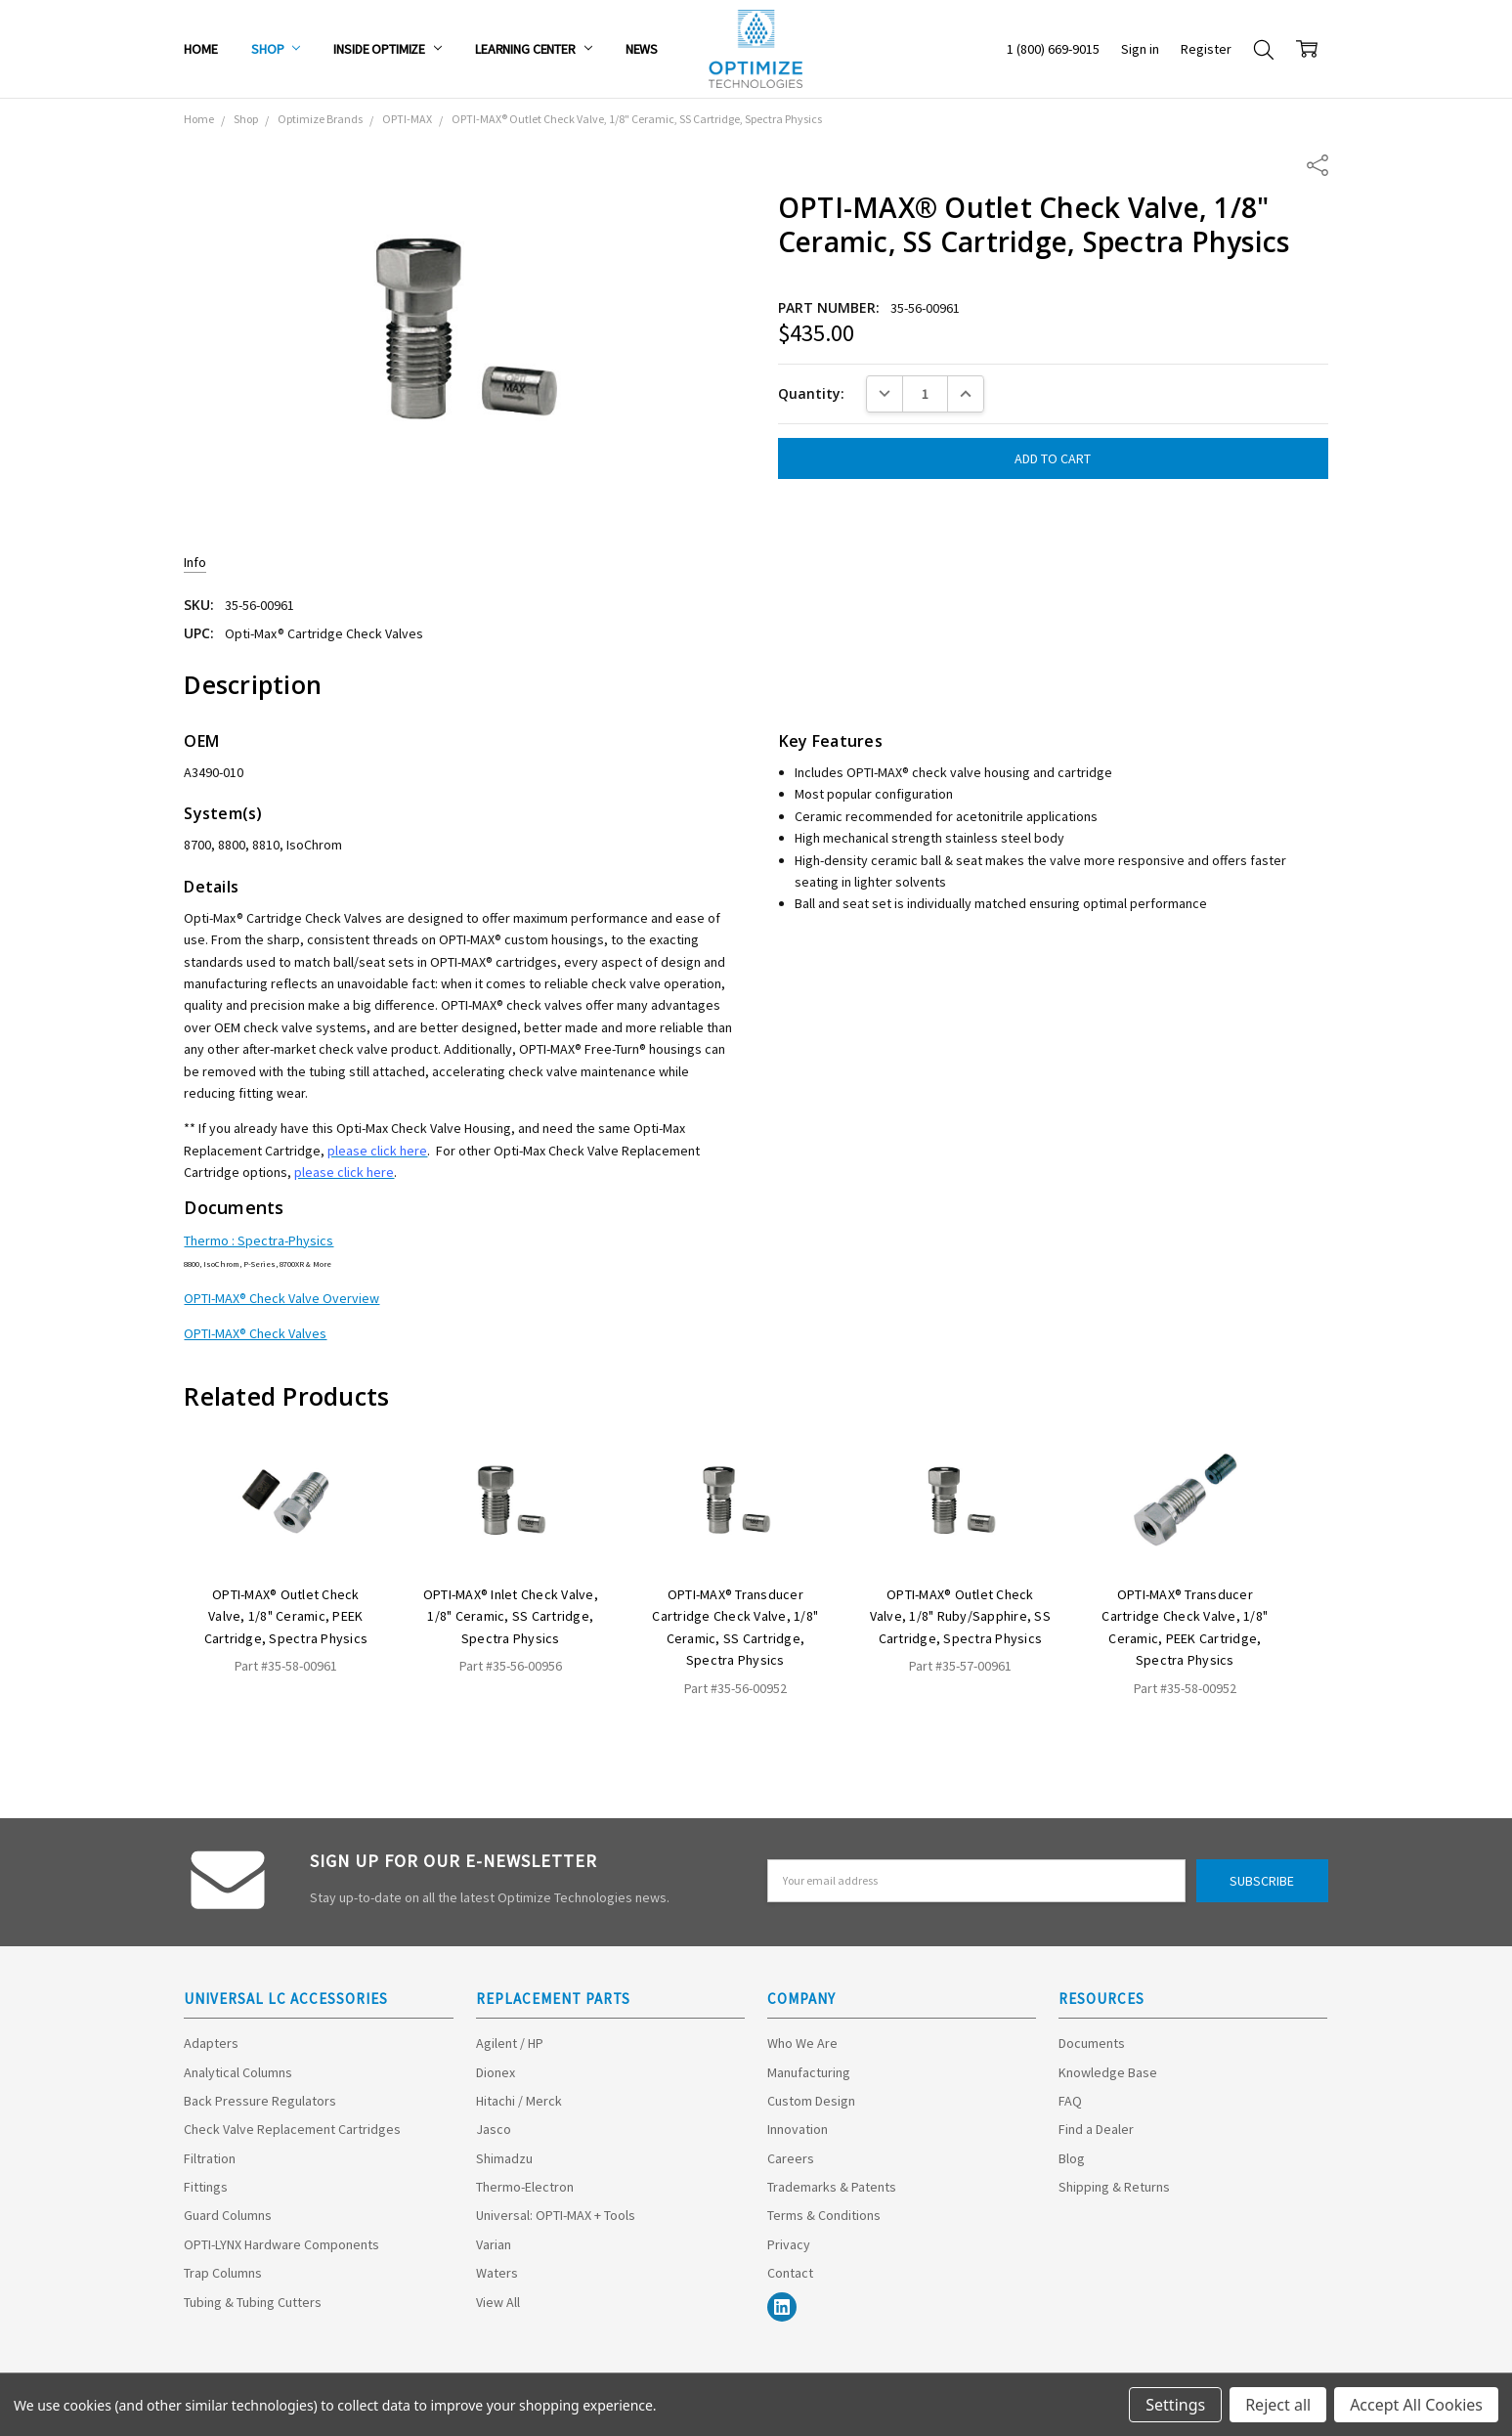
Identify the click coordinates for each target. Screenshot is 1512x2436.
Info (195, 562)
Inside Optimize (387, 49)
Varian (493, 2244)
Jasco (493, 2129)
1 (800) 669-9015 (1053, 49)
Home (200, 49)
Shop (275, 49)
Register (1206, 49)
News (642, 49)
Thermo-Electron (525, 2187)
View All (498, 2302)
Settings (1175, 2404)
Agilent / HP (509, 2043)
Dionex (495, 2072)
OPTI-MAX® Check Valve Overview (281, 1298)
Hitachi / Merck (519, 2101)
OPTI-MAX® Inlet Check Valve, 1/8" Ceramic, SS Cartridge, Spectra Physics (510, 1616)
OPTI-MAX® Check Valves (255, 1333)
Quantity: (811, 393)
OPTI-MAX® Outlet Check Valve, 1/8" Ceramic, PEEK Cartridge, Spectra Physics (286, 1616)
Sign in (1140, 49)
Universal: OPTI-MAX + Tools (555, 2215)
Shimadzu (504, 2158)
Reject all (1278, 2404)
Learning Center (533, 49)
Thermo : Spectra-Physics (258, 1240)
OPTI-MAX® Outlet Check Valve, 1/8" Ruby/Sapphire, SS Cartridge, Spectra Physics (960, 1616)
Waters (497, 2273)
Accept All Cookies (1416, 2404)
